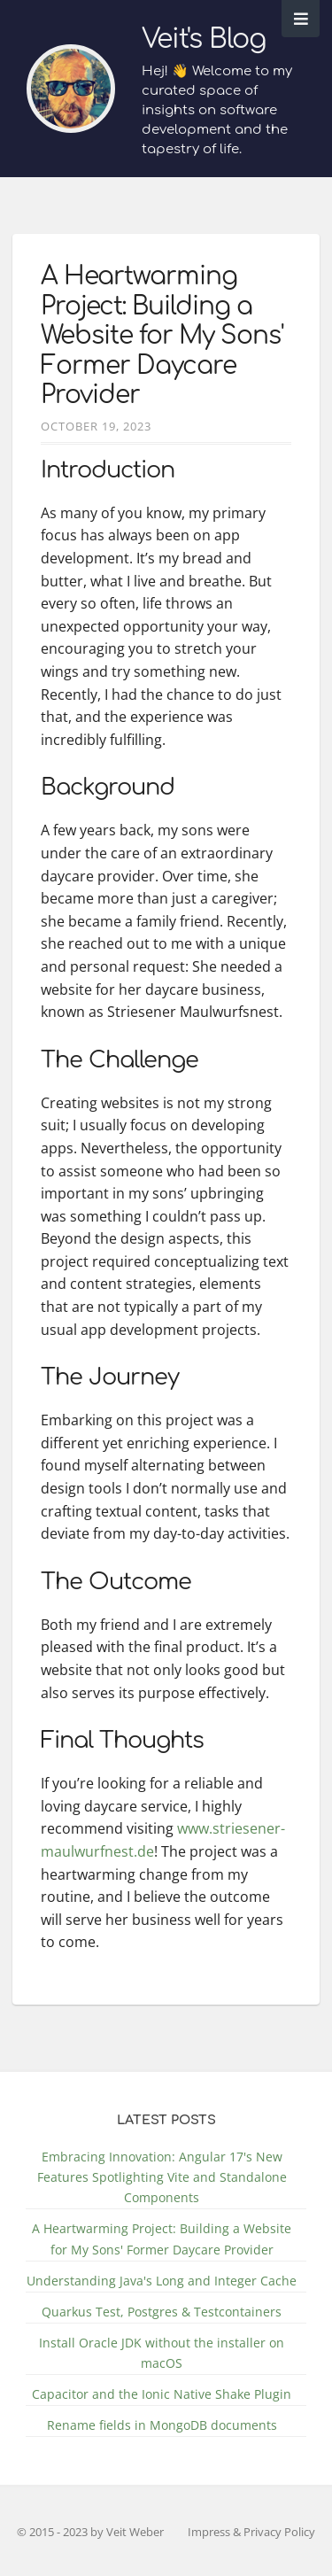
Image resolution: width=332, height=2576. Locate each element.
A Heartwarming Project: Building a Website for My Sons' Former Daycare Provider (162, 335)
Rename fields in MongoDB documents (162, 2425)
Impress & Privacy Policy (251, 2532)
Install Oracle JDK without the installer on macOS (161, 2352)
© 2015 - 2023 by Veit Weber (90, 2532)
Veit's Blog (204, 39)
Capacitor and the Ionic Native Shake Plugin (161, 2394)
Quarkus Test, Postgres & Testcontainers (162, 2311)
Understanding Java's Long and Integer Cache (162, 2280)
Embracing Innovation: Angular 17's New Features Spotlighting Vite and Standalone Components (162, 2177)
